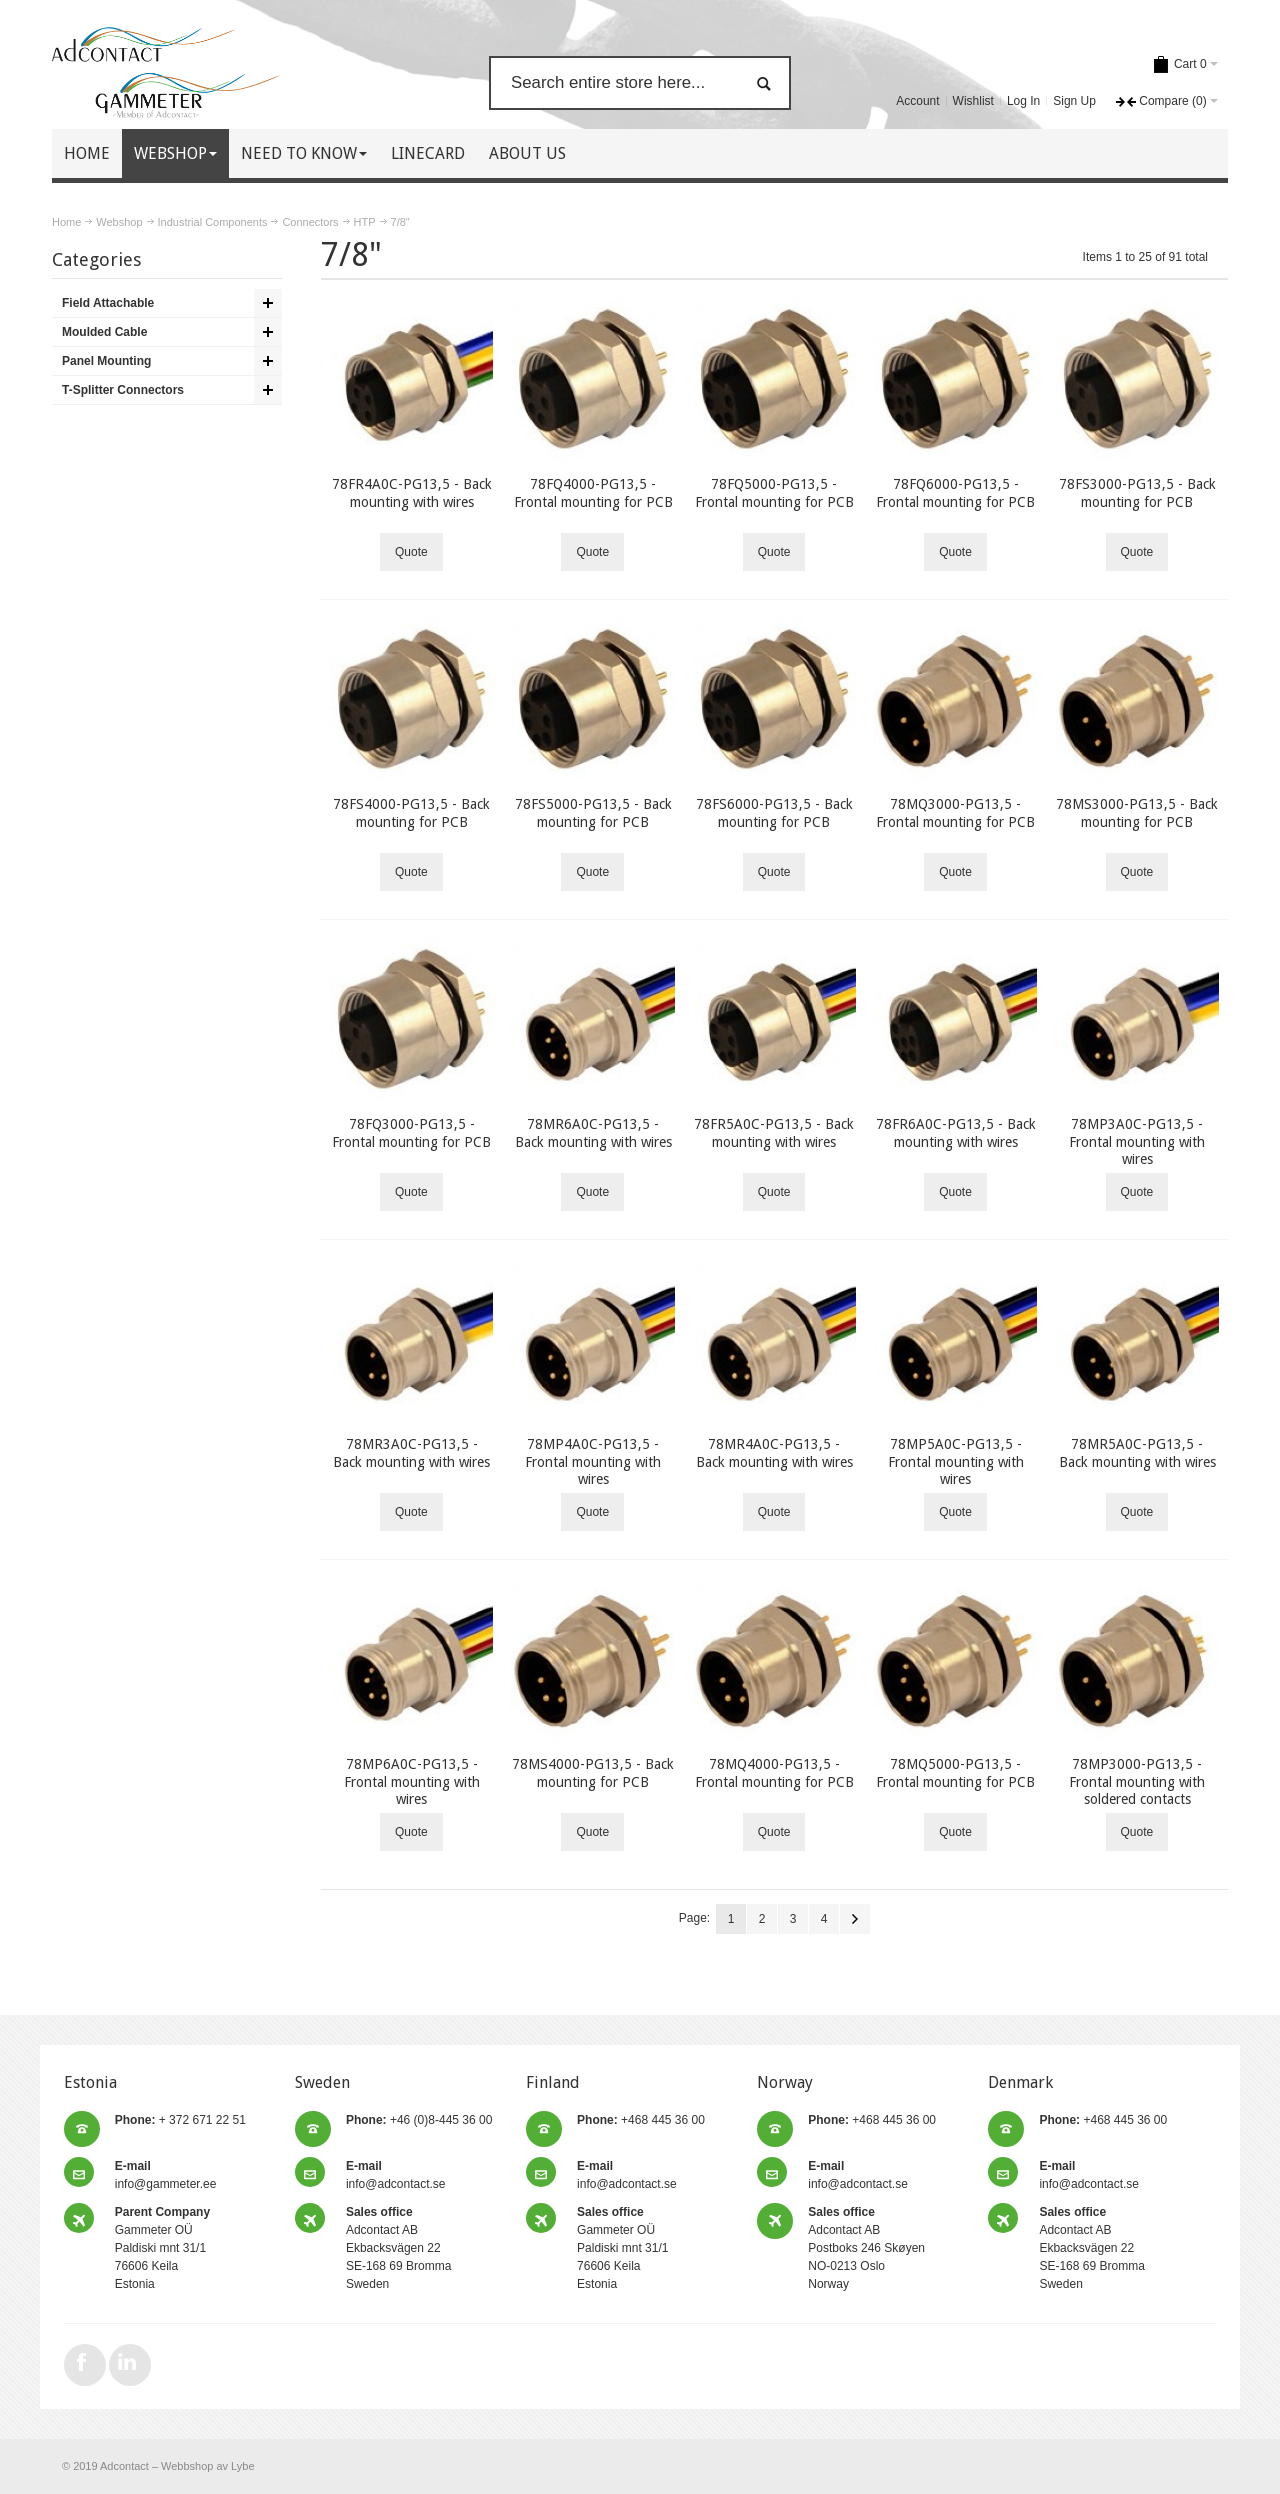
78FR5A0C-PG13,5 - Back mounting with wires (774, 1132)
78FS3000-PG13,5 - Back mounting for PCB (1137, 492)
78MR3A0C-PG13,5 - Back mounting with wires (411, 1452)
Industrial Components (213, 222)
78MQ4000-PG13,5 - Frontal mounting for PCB (774, 1772)
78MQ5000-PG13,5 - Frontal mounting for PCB (955, 1772)
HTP (365, 222)
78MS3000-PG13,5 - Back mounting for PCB (1137, 812)
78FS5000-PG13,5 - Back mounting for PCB (593, 812)
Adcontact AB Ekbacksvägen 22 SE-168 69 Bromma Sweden (398, 2248)
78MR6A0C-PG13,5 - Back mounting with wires (593, 1132)
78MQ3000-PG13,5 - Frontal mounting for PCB (955, 812)
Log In (1023, 101)
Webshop (119, 222)
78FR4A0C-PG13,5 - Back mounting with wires (412, 492)
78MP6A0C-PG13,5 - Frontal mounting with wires (412, 1781)
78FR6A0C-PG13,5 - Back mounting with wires (956, 1132)
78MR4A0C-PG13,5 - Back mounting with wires (774, 1452)
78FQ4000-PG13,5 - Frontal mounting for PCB (593, 492)
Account (917, 101)
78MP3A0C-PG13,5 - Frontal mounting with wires (1137, 1141)
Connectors (310, 222)
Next (855, 1919)
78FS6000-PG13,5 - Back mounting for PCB (774, 812)
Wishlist (973, 101)
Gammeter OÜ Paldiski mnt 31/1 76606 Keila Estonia (162, 2248)
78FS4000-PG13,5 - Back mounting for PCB (411, 812)
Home (66, 222)
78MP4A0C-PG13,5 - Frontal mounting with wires (593, 1461)
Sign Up (1074, 101)
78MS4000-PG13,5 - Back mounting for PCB (593, 1772)
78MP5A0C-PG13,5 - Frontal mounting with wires (956, 1461)
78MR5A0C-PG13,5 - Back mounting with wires (1137, 1452)
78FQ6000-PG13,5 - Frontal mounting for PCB (955, 492)
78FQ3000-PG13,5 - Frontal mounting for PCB (411, 1132)
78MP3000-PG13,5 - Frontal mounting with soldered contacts (1137, 1781)
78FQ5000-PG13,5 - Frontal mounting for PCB (774, 492)
